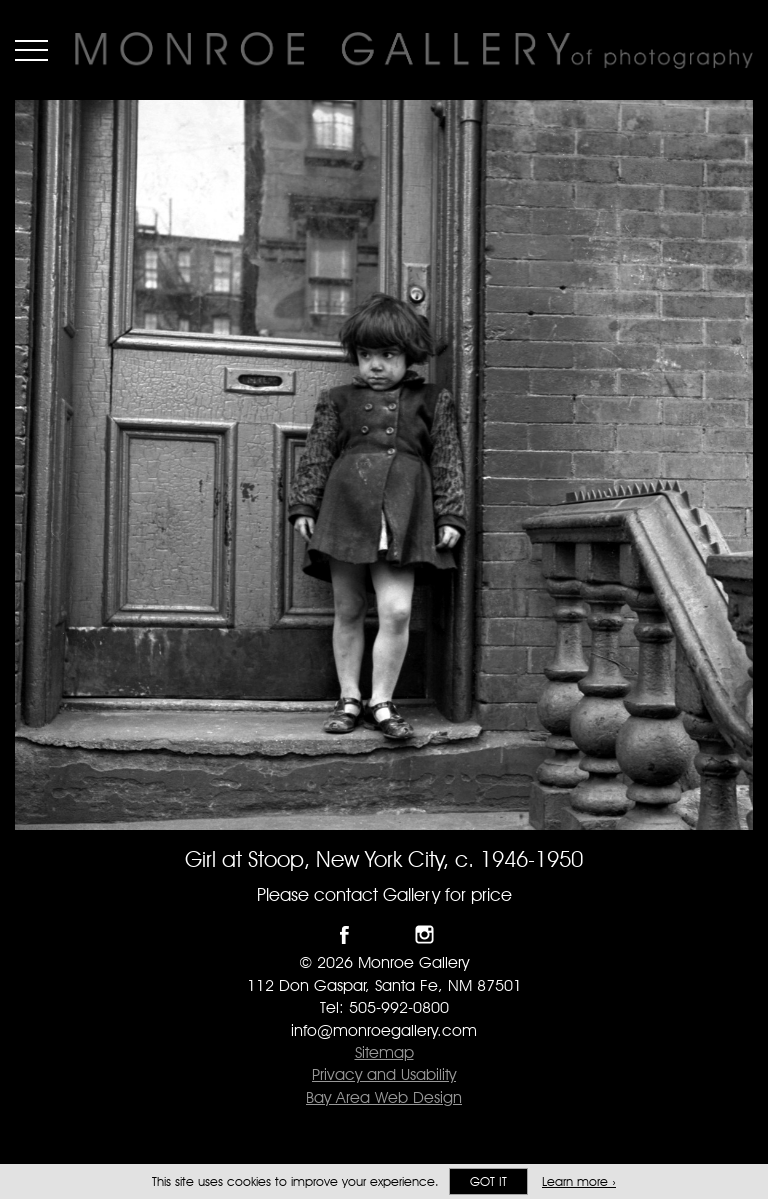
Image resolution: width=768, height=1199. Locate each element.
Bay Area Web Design (384, 1097)
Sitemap (384, 1052)
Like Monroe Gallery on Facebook (344, 934)
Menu (31, 50)
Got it (488, 1181)
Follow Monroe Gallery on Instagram (424, 934)
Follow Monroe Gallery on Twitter (384, 934)
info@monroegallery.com (384, 1030)
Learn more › (579, 1181)
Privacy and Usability (384, 1074)
